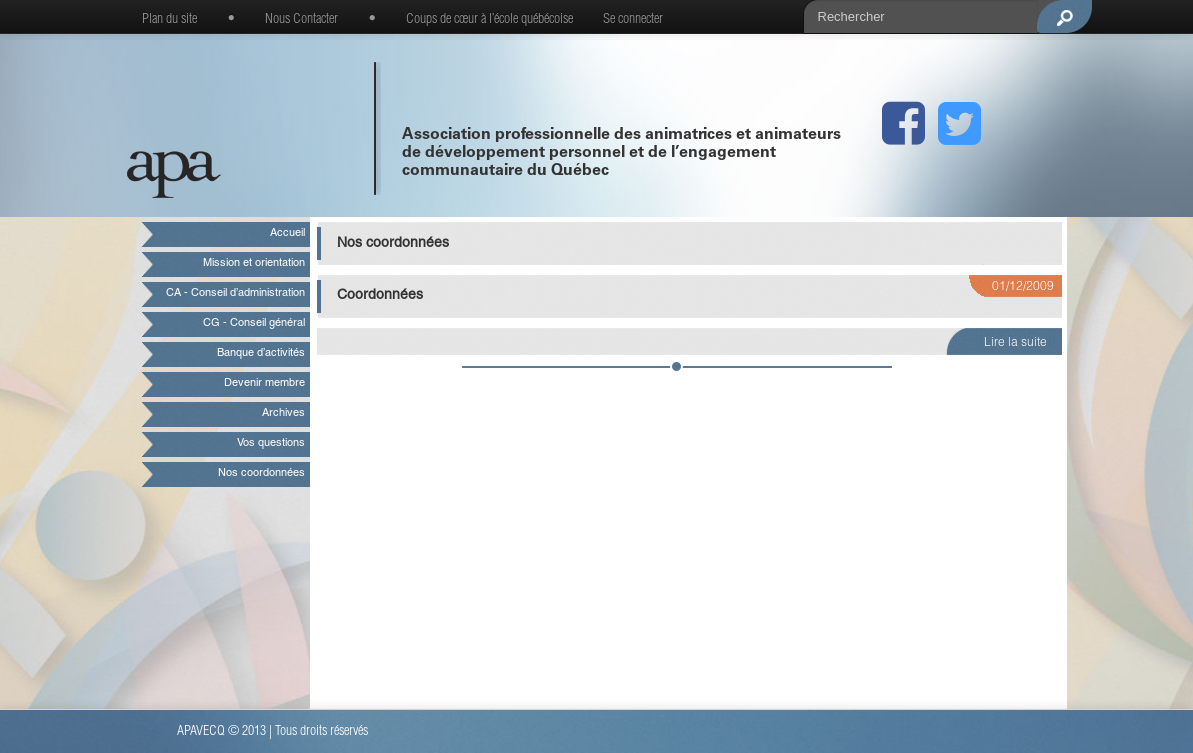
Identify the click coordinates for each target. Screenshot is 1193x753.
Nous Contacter (301, 20)
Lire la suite (1015, 343)
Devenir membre (264, 383)
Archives (283, 413)
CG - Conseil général (254, 323)
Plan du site (169, 20)
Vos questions (271, 443)
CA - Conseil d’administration (235, 293)
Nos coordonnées (261, 473)
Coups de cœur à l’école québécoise (489, 20)
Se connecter (633, 20)
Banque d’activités (261, 353)
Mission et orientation (254, 263)
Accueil (287, 233)
